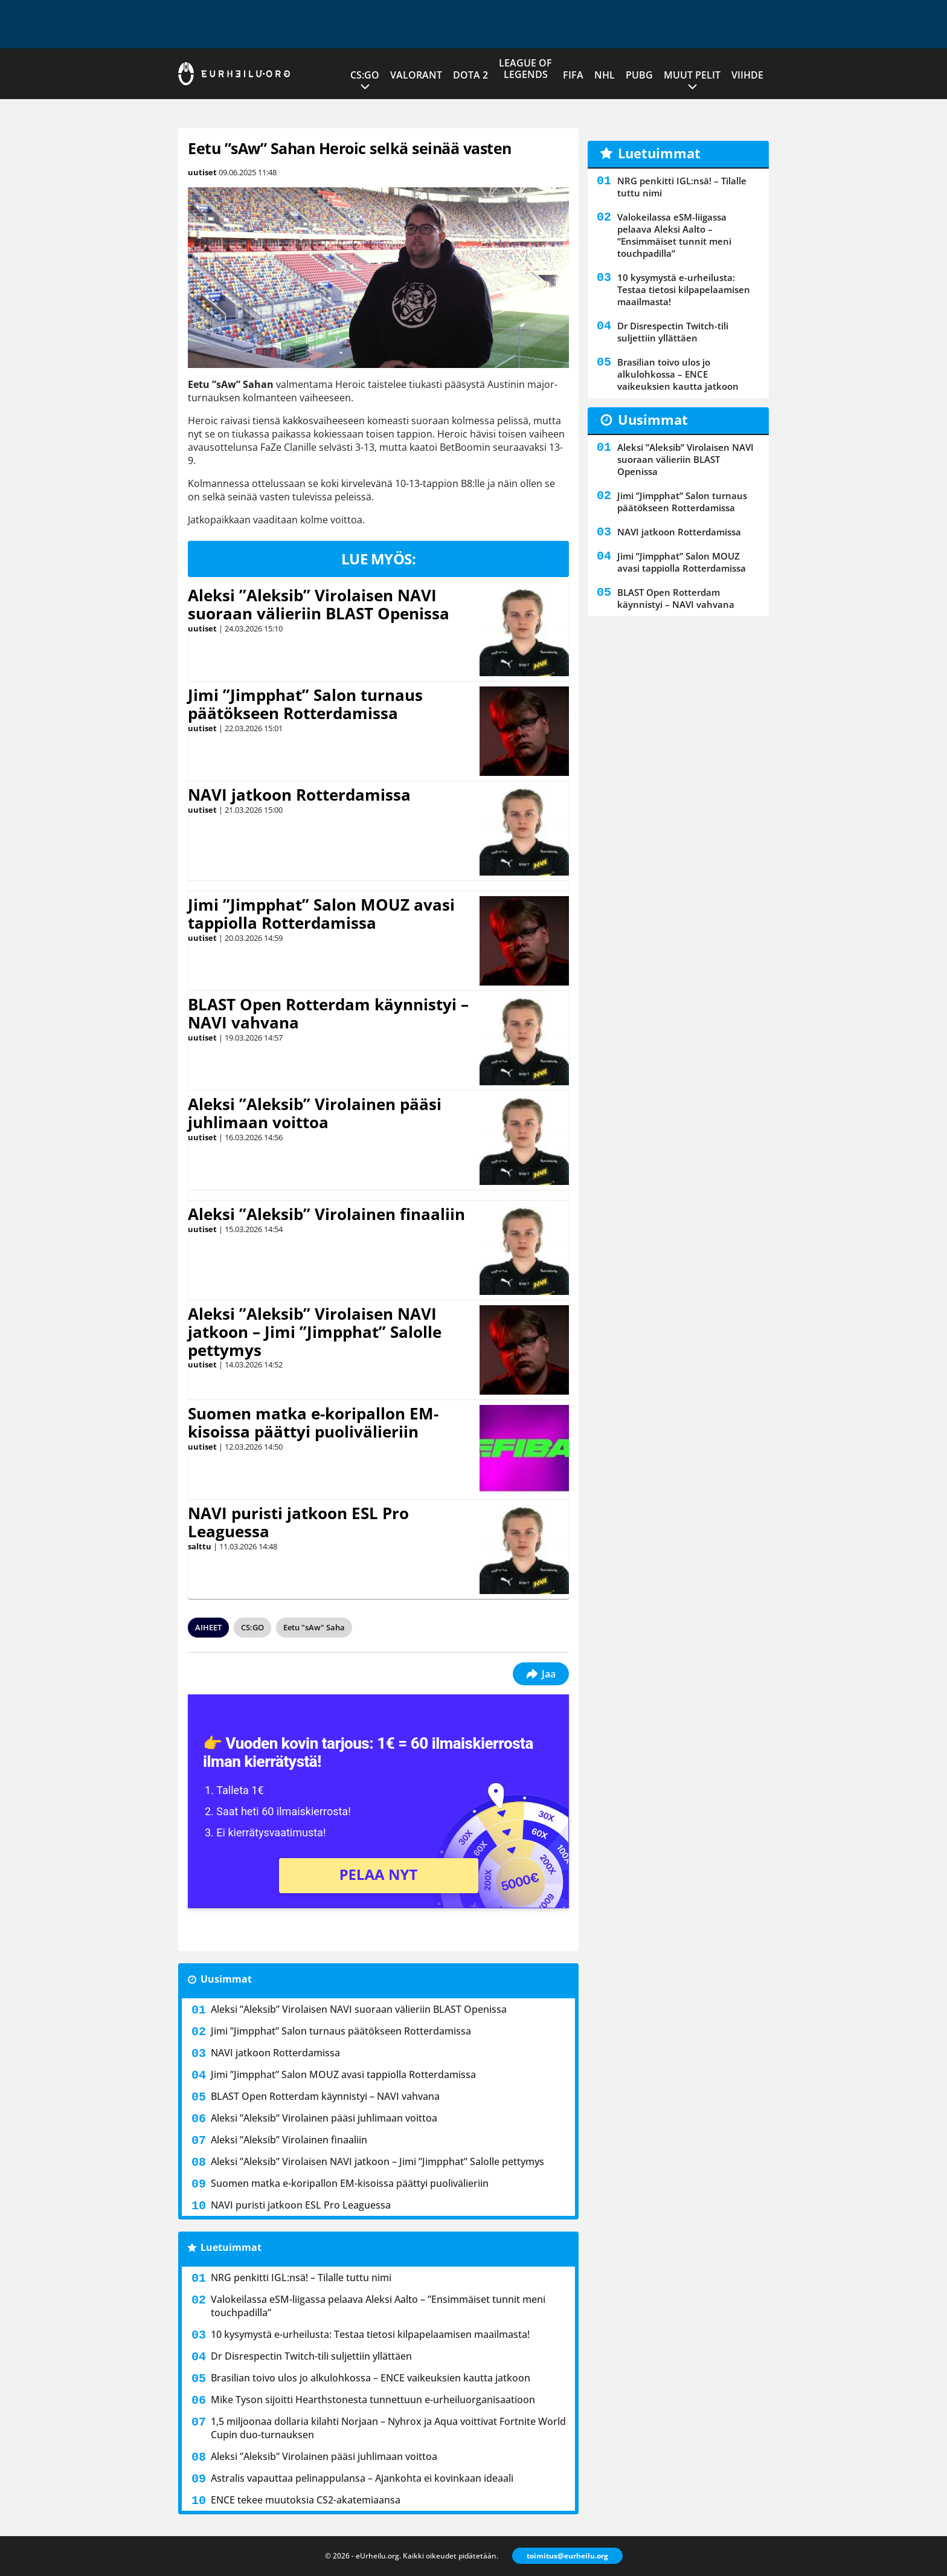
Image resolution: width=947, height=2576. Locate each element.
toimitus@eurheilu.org (567, 2556)
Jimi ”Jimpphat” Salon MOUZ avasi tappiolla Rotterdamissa (321, 914)
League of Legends (525, 68)
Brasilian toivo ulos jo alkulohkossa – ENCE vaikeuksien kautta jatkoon (370, 2377)
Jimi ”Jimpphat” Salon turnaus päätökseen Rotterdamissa (305, 704)
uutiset (202, 172)
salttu (199, 1546)
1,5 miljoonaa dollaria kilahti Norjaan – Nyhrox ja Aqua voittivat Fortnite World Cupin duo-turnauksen (388, 2428)
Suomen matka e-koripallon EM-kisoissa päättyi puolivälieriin (313, 1422)
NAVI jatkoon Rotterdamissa (299, 794)
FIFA (573, 75)
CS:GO (364, 75)
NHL (604, 75)
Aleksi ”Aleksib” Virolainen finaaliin (326, 1214)
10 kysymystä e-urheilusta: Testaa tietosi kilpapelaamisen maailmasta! (370, 2334)
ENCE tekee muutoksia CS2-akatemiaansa (305, 2500)
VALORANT (416, 75)
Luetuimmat (231, 2247)
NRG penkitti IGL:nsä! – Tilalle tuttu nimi (301, 2277)
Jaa (541, 1673)
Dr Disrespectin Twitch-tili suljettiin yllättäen (311, 2356)
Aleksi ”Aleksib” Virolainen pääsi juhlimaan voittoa (314, 1113)
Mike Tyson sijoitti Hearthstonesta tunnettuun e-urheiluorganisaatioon (373, 2399)
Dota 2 (470, 75)
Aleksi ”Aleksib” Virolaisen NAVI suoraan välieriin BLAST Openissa (318, 604)
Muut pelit (692, 75)
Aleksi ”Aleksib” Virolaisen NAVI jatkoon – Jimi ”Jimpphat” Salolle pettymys (314, 1332)
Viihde (747, 75)
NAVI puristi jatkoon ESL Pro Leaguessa (298, 1522)
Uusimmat (226, 1979)
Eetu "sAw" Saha (314, 1627)
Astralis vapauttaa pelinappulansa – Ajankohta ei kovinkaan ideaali (362, 2478)
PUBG (639, 75)
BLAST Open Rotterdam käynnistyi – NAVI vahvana (328, 1013)
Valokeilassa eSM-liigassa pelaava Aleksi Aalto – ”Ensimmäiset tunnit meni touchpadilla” (378, 2306)
